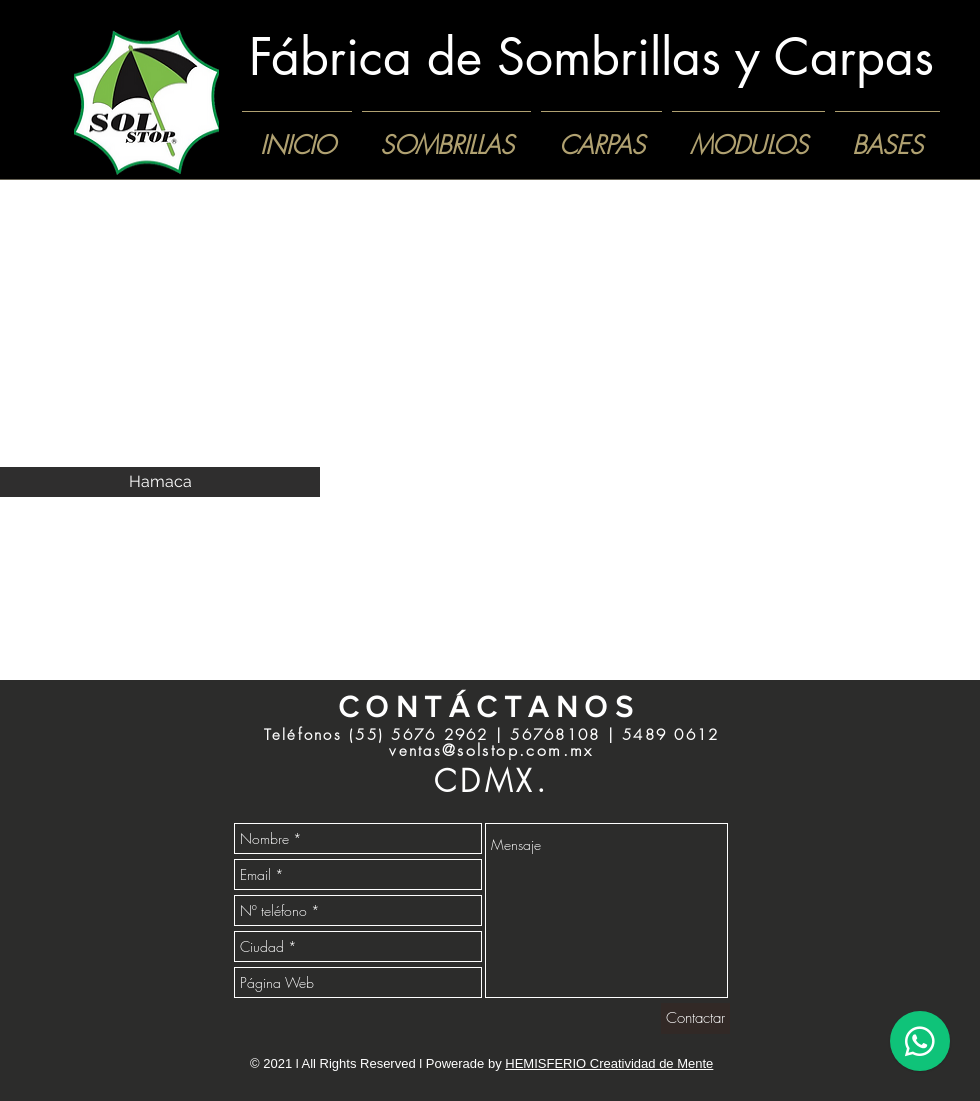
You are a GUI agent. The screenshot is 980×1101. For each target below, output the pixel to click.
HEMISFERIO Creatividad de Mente (609, 1063)
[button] (160, 346)
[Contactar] (695, 1018)
